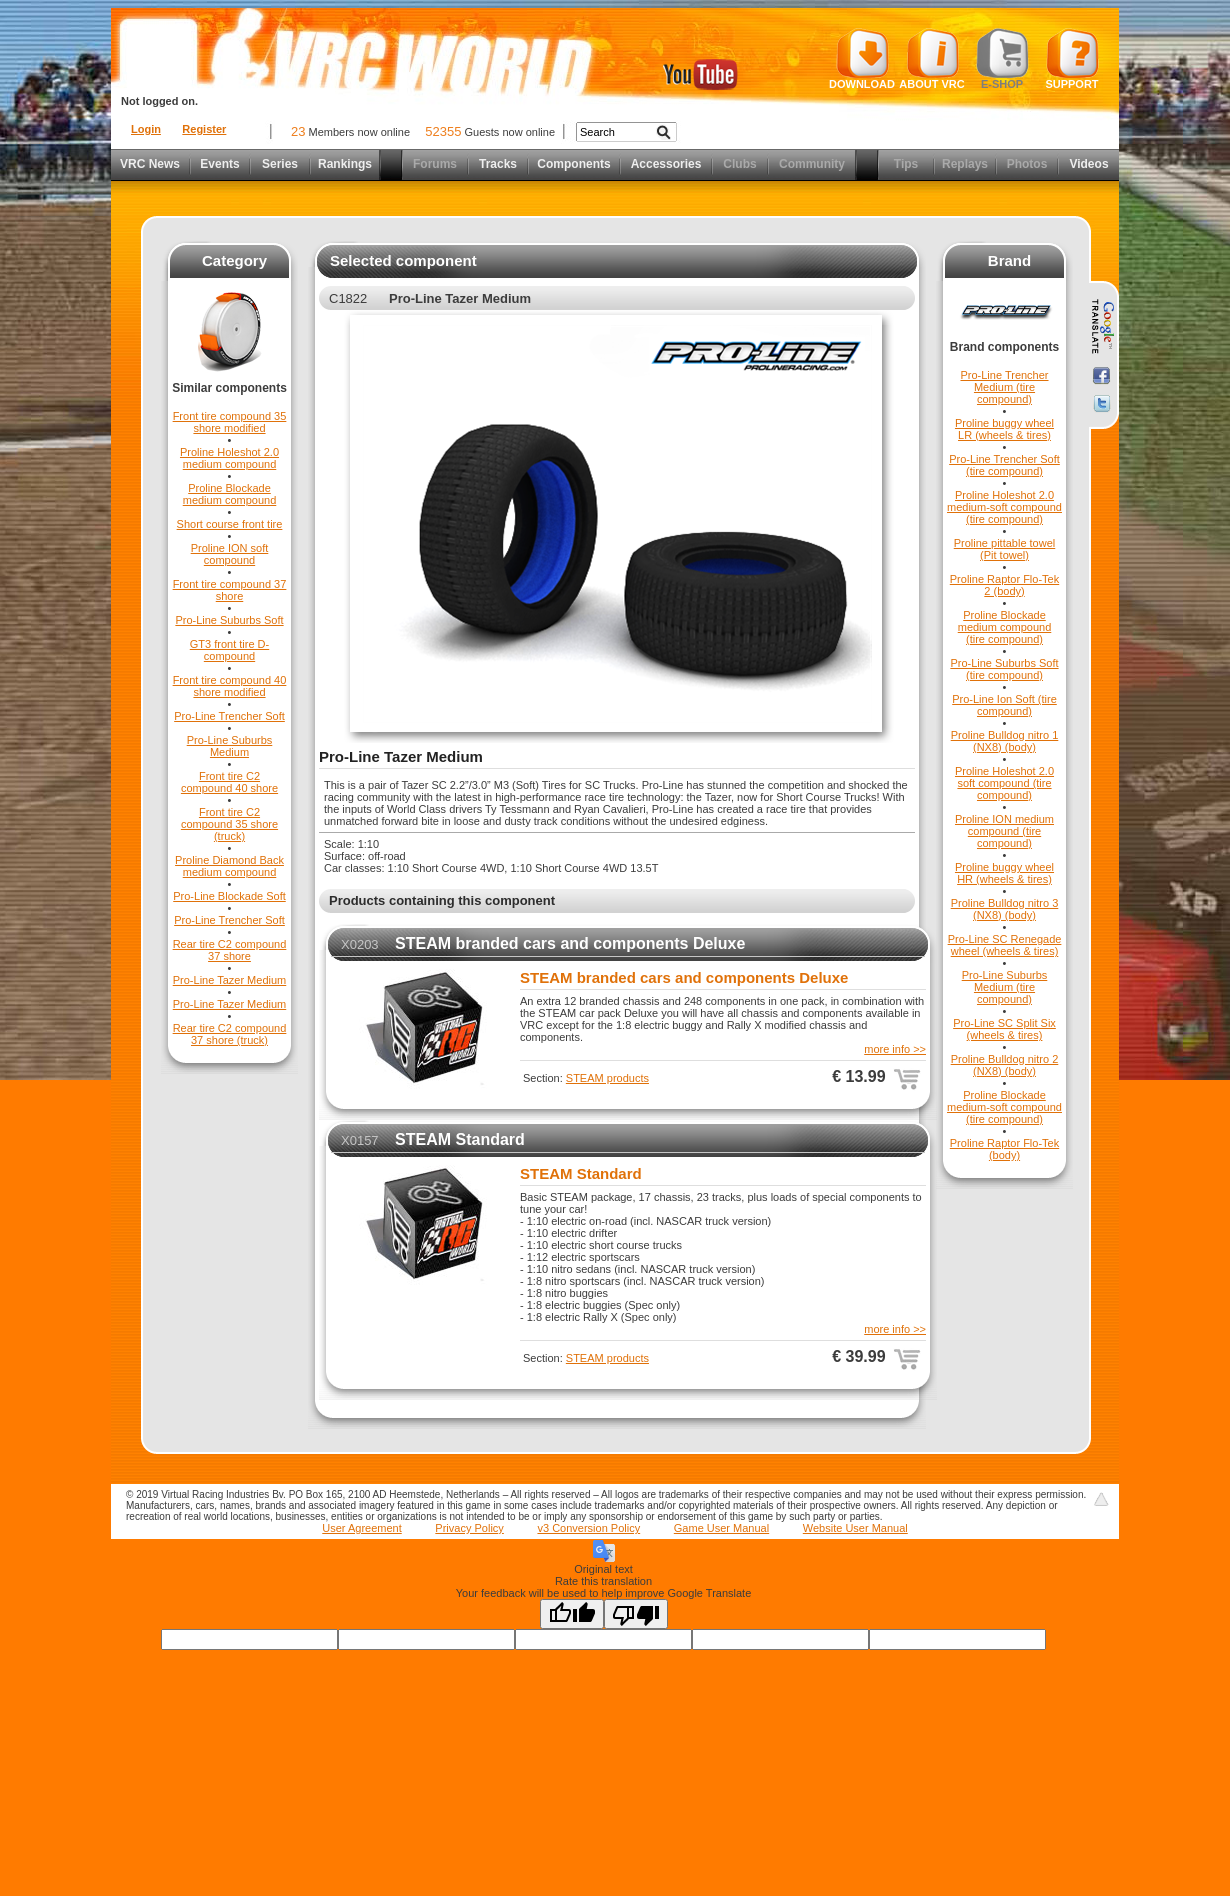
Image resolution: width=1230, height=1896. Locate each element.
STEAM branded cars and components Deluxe (570, 943)
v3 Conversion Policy (588, 1528)
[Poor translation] (636, 1614)
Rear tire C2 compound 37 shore (230, 950)
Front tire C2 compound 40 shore (229, 782)
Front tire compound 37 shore (230, 590)
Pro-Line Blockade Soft (229, 896)
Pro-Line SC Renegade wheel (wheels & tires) (1005, 945)
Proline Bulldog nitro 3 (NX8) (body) (1005, 909)
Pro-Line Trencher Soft (229, 716)
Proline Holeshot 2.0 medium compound (229, 458)
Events (219, 164)
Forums (435, 164)
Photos (1027, 164)
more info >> (895, 1049)
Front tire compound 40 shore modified (230, 686)
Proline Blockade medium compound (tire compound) (1005, 627)
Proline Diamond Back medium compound (229, 866)
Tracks (498, 164)
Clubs (739, 164)
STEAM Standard (460, 1139)
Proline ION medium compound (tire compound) (1004, 831)
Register (204, 129)
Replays (965, 164)
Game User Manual (721, 1528)
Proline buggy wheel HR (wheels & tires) (1004, 873)
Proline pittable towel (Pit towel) (1005, 549)
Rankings (345, 164)
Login (146, 129)
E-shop (1002, 59)
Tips (906, 164)
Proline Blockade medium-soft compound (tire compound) (1004, 1107)
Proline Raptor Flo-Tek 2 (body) (1004, 585)
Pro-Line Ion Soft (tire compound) (1004, 705)
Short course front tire (230, 524)
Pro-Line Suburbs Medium (230, 746)
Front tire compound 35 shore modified (230, 422)
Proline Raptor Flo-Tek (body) (1004, 1149)
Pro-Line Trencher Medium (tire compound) (1004, 387)
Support (1072, 59)
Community (812, 164)
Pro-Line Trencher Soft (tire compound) (1004, 465)
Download (862, 59)
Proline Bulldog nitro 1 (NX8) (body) (1005, 741)
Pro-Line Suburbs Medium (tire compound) (1005, 987)
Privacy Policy (469, 1528)
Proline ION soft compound (230, 554)
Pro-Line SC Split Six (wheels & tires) (1004, 1029)
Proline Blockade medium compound (230, 494)
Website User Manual (855, 1528)
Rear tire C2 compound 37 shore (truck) (230, 1034)
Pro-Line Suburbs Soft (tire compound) (1004, 669)
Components (573, 164)
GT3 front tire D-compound (229, 650)
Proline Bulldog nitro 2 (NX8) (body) (1005, 1065)
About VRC (931, 59)
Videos (1088, 164)
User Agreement (361, 1528)
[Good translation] (572, 1614)
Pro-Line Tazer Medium (230, 980)
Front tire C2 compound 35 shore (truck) (229, 824)
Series (280, 164)
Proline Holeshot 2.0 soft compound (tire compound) (1004, 783)
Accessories (666, 164)
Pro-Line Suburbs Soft (229, 620)
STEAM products (607, 1078)
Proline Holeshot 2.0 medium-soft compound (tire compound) (1004, 507)
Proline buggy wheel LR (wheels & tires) (1004, 429)
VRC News (150, 164)
